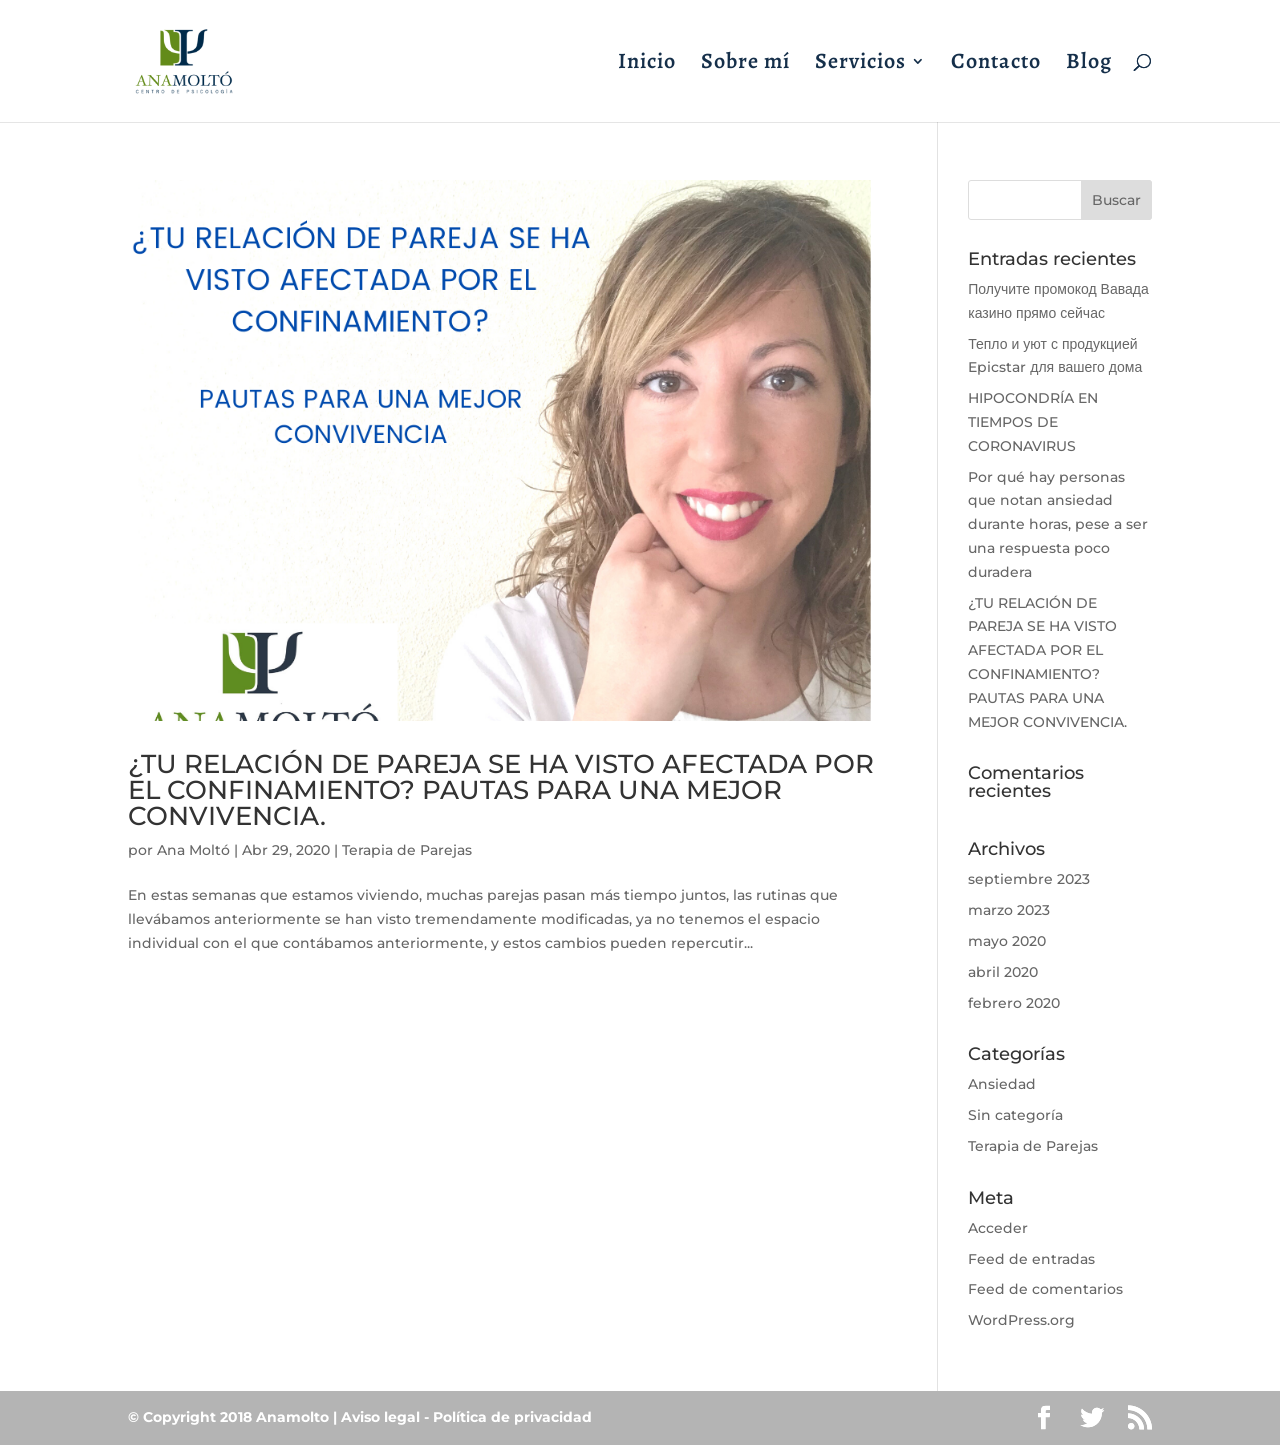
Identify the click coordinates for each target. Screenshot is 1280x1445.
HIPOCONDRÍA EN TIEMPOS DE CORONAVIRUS (1033, 422)
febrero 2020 (1014, 1003)
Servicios (860, 65)
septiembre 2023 (1029, 879)
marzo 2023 (1009, 910)
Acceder (998, 1228)
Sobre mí (745, 65)
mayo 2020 (1007, 941)
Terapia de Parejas (407, 850)
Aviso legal (380, 1417)
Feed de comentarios (1045, 1289)
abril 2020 (1003, 972)
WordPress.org (1021, 1320)
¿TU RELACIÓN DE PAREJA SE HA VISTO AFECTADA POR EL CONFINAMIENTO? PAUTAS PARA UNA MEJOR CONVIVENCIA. (501, 790)
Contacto (996, 65)
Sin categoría (1015, 1115)
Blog (1089, 65)
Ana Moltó (193, 850)
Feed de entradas (1031, 1259)
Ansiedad (1002, 1084)
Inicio (647, 65)
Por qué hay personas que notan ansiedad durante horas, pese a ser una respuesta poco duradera (1058, 524)
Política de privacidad (512, 1417)
